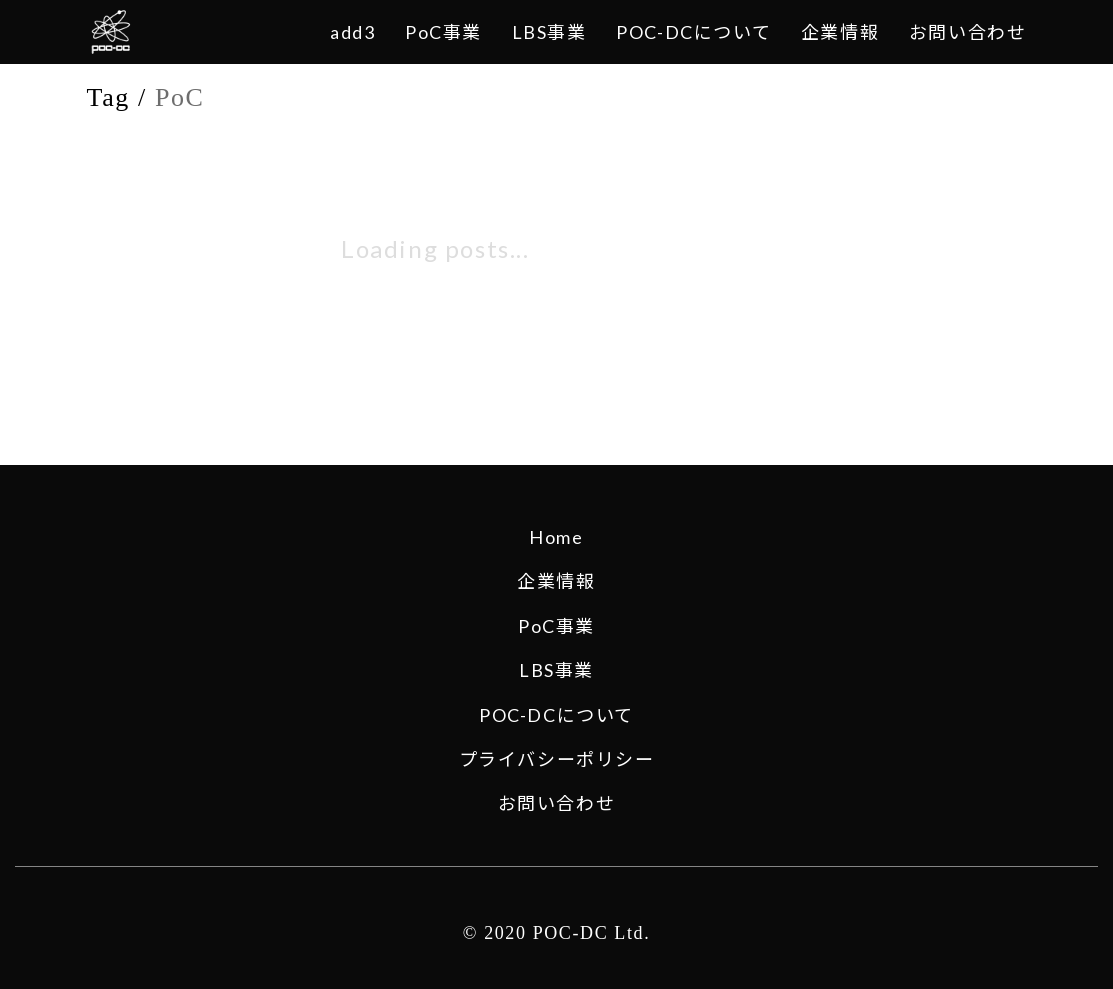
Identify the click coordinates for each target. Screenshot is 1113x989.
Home (556, 537)
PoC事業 (556, 626)
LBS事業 (556, 670)
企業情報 (556, 581)
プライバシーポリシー (557, 759)
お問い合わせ (557, 803)
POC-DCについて (556, 715)
